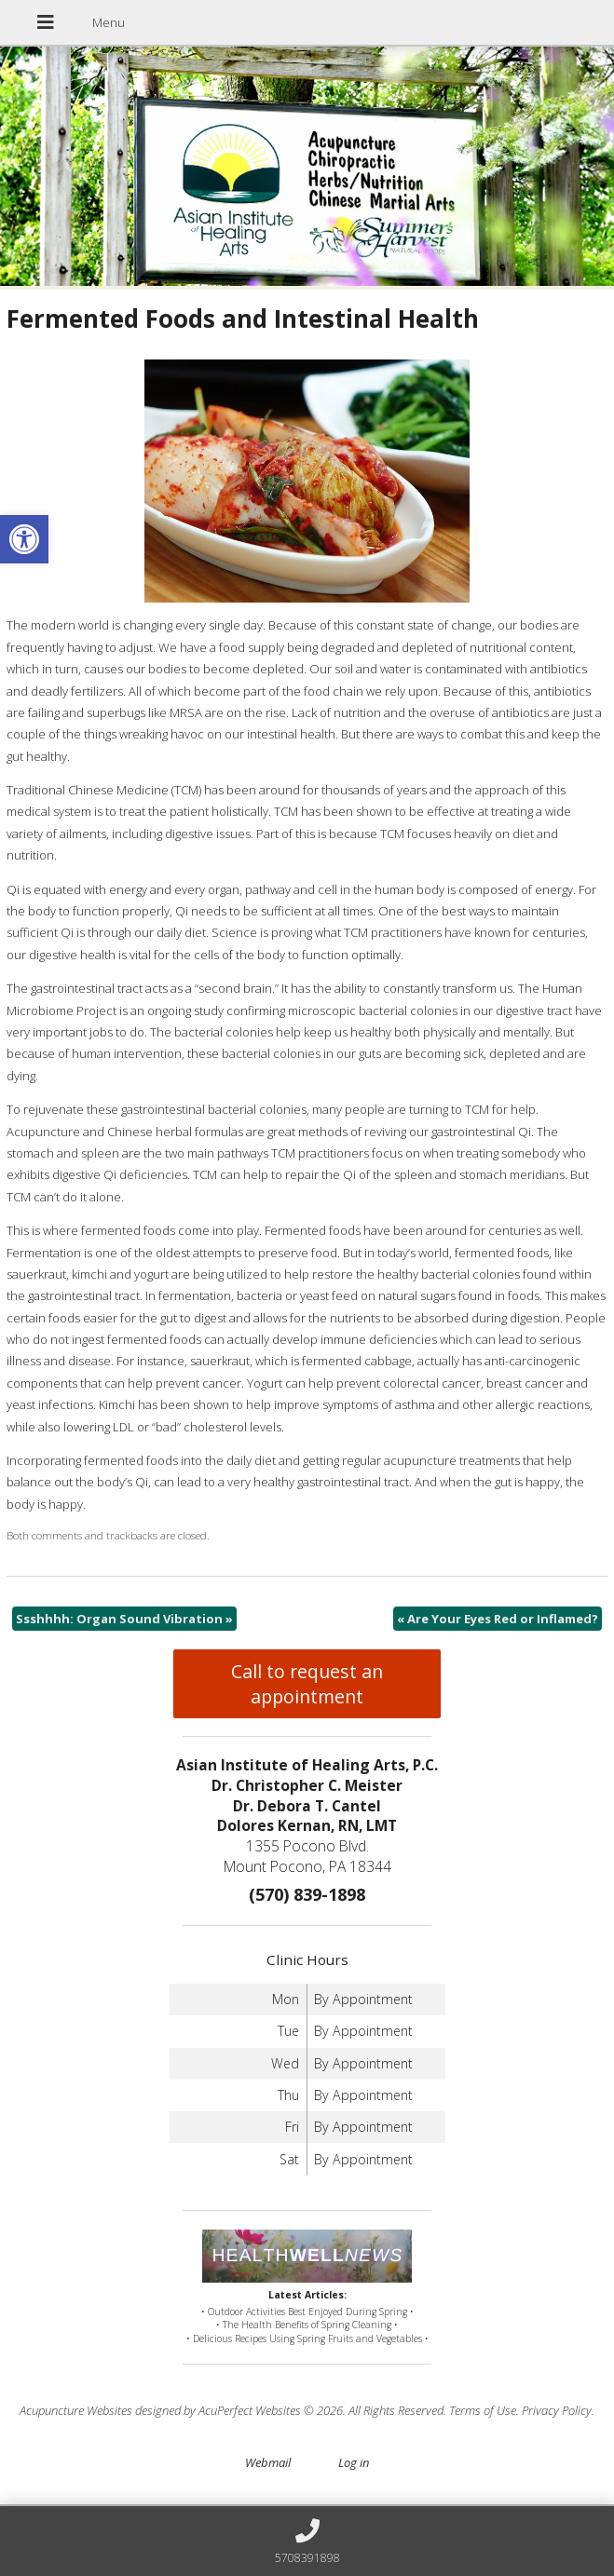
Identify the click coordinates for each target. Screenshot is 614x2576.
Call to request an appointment (307, 1684)
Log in (353, 2462)
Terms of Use (482, 2410)
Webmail (268, 2462)
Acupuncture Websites (76, 2410)
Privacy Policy (557, 2410)
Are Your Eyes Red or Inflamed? (497, 1618)
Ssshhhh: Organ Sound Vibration (124, 1618)
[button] (24, 539)
